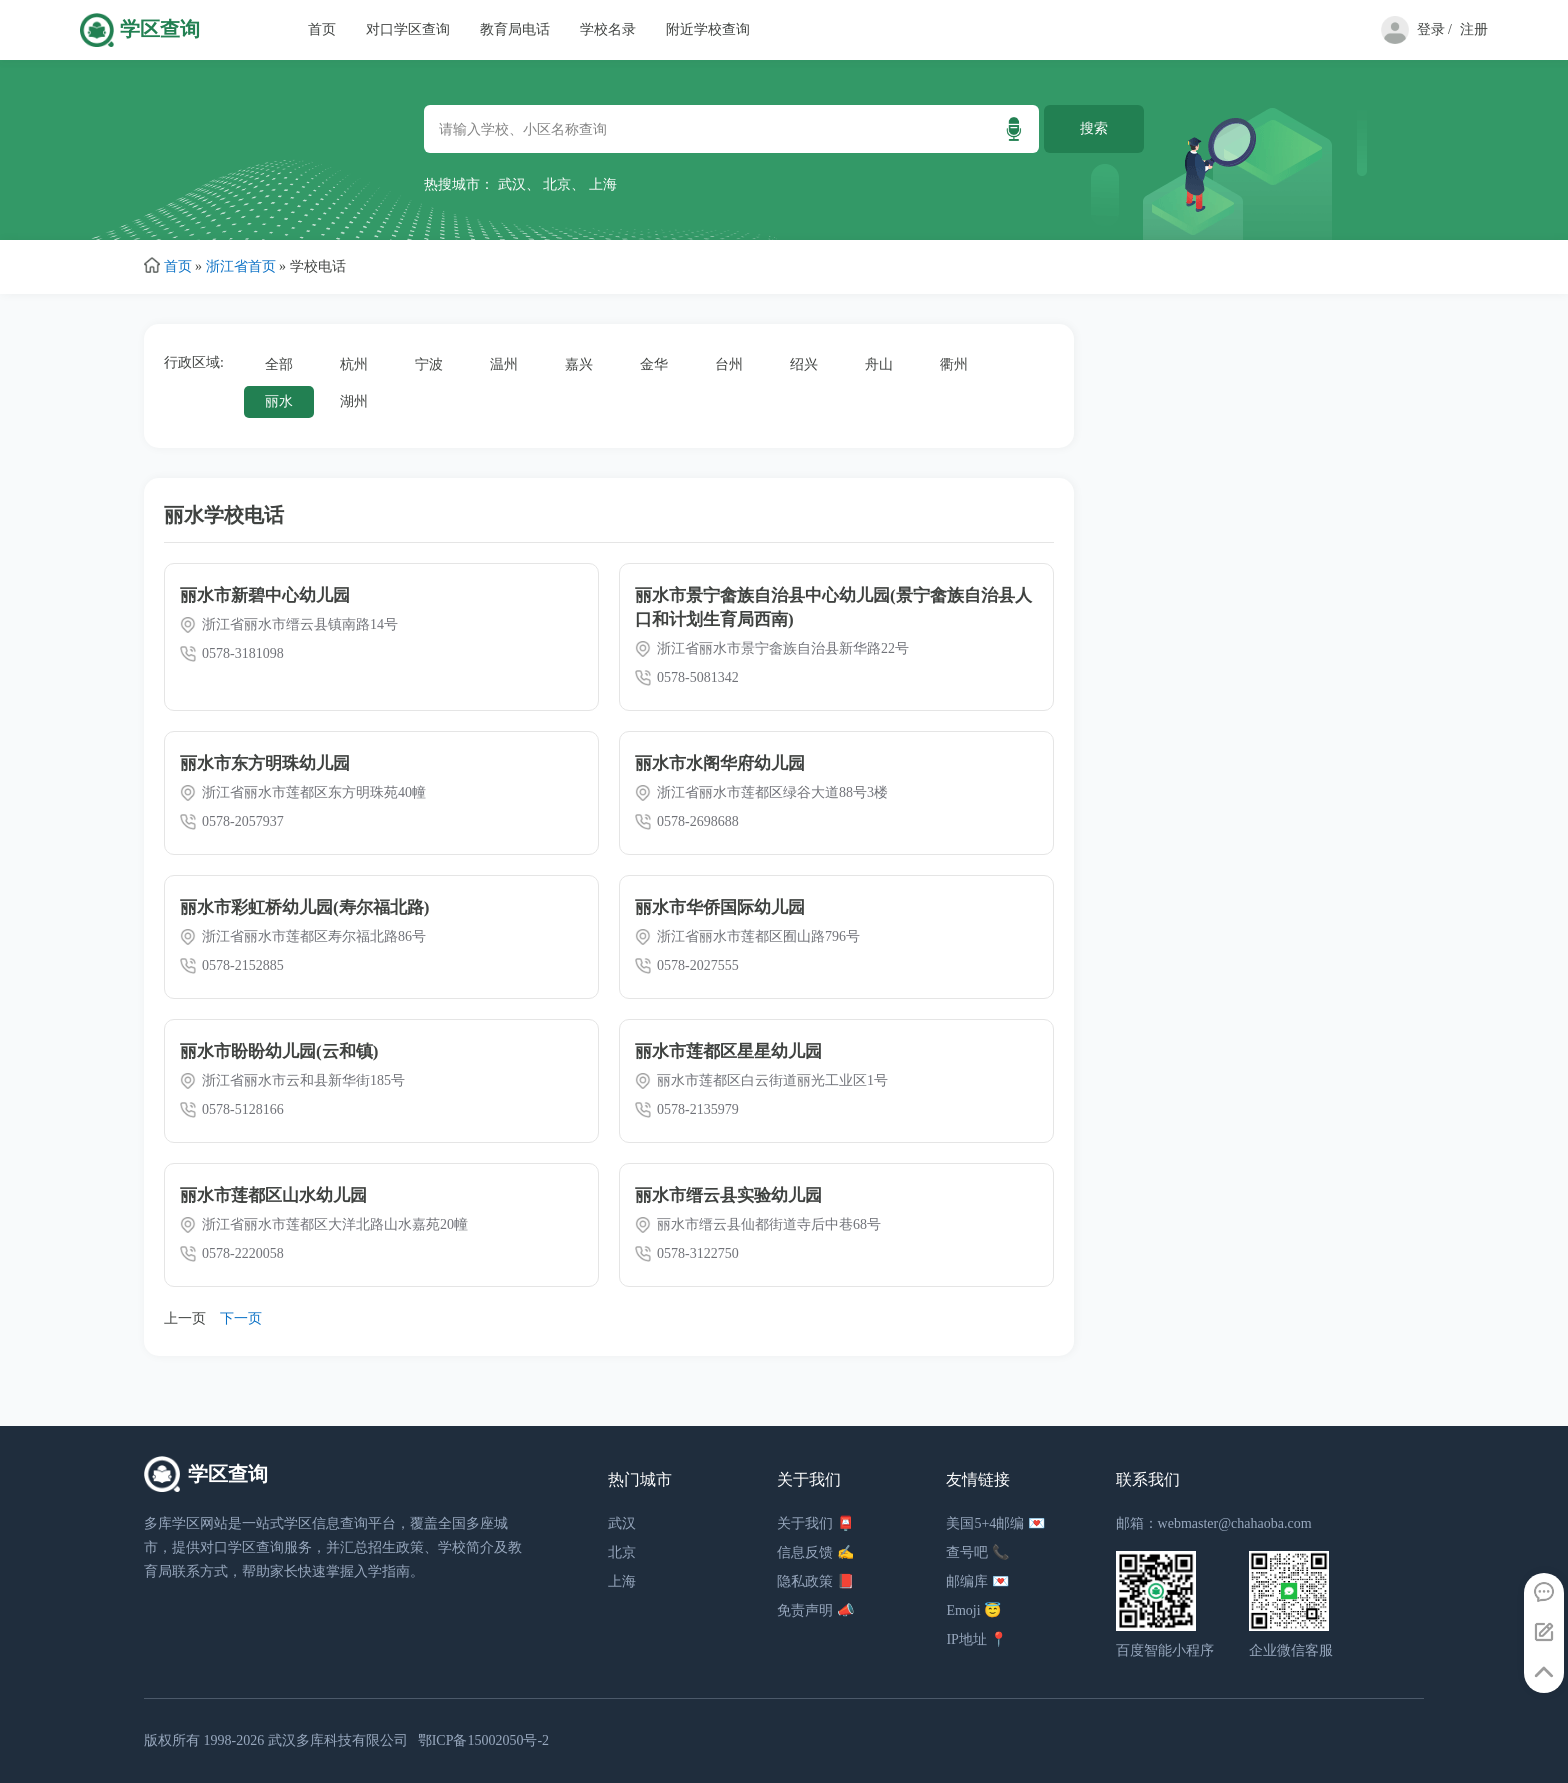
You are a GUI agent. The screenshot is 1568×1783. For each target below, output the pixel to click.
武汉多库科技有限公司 (338, 1740)
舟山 (879, 364)
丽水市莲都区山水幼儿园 (273, 1195)
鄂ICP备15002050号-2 (483, 1740)
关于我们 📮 (815, 1523)
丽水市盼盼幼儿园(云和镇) (279, 1051)
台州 (729, 364)
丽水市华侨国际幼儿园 (720, 907)
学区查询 (160, 29)
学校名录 (608, 29)
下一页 (241, 1318)
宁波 (429, 364)
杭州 (354, 364)
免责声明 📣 (815, 1610)
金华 (654, 364)
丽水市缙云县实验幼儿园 (728, 1195)
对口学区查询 (408, 29)
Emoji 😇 (973, 1610)
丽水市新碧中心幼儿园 (265, 595)
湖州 (354, 401)
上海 (603, 184)
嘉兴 (579, 364)
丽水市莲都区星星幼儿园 (728, 1051)
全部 (279, 364)
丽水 (279, 401)
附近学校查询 (708, 29)
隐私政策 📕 (815, 1581)
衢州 (954, 364)
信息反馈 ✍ (815, 1552)
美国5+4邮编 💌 (995, 1523)
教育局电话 (515, 29)
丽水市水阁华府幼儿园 (720, 763)
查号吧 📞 (977, 1552)
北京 (557, 184)
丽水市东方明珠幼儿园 (265, 763)
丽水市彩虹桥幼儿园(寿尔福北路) (304, 907)
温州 (504, 364)
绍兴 (804, 364)
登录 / (1434, 29)
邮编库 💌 (977, 1581)
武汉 (512, 184)
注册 (1474, 29)
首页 (322, 29)
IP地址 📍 (976, 1639)
